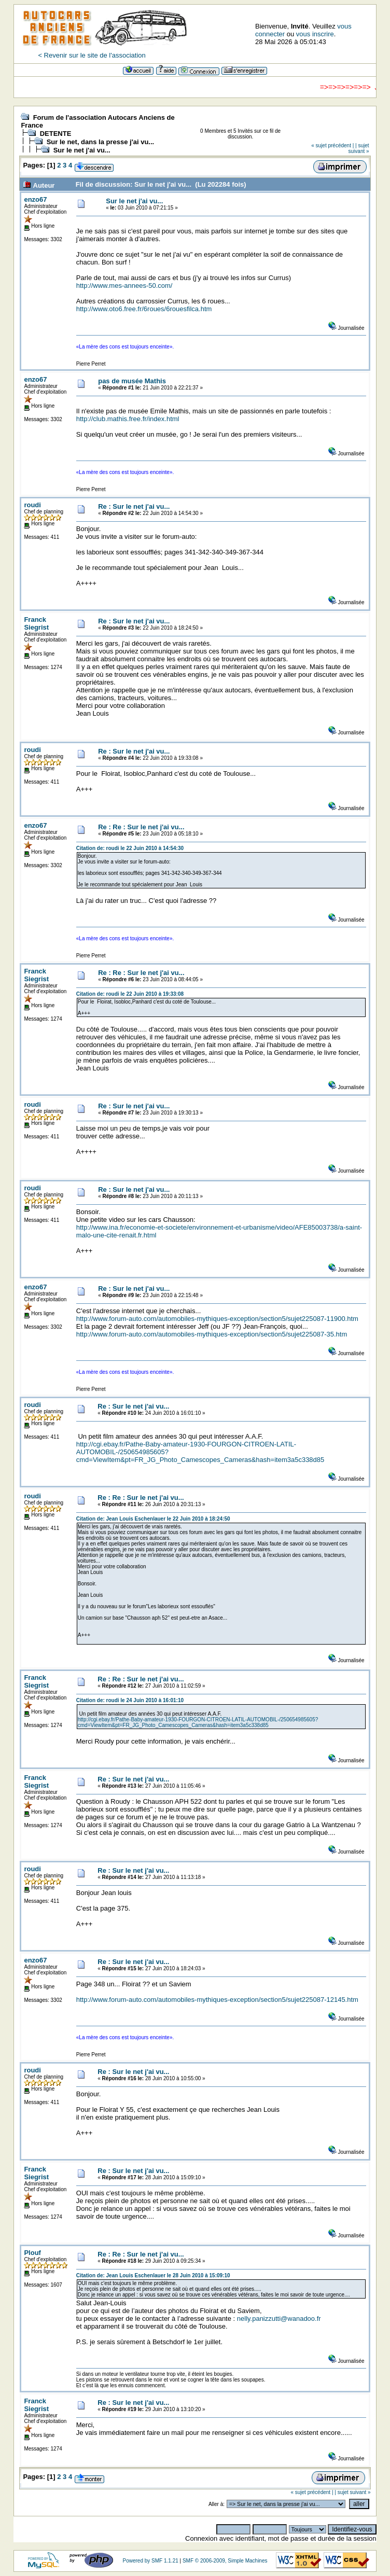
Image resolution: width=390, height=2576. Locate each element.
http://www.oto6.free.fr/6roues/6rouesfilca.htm (144, 309)
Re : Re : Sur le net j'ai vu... (141, 827)
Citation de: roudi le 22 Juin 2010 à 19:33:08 (130, 994)
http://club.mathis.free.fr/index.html (127, 419)
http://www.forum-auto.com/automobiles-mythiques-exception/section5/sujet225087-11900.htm (217, 1318)
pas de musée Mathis (132, 381)
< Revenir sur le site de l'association (91, 55)
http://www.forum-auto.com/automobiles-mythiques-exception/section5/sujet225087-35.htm (211, 1334)
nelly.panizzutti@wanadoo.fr (279, 2318)
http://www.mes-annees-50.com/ (124, 285)
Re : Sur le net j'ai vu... (134, 506)
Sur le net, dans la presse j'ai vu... (101, 142)
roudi (32, 505)
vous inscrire (315, 34)
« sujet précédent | (332, 145)
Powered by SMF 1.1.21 (150, 2561)
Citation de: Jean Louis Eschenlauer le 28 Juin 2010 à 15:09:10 (153, 2275)
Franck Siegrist (36, 623)
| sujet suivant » (359, 148)
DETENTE (56, 133)
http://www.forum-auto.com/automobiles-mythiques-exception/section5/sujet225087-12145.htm (217, 1999)
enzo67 (35, 199)
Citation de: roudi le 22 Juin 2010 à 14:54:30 (130, 848)
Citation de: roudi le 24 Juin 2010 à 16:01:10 (130, 1700)
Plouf (32, 2253)
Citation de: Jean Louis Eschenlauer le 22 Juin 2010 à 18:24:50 (153, 1519)
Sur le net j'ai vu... (81, 150)
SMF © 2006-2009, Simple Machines (225, 2561)
